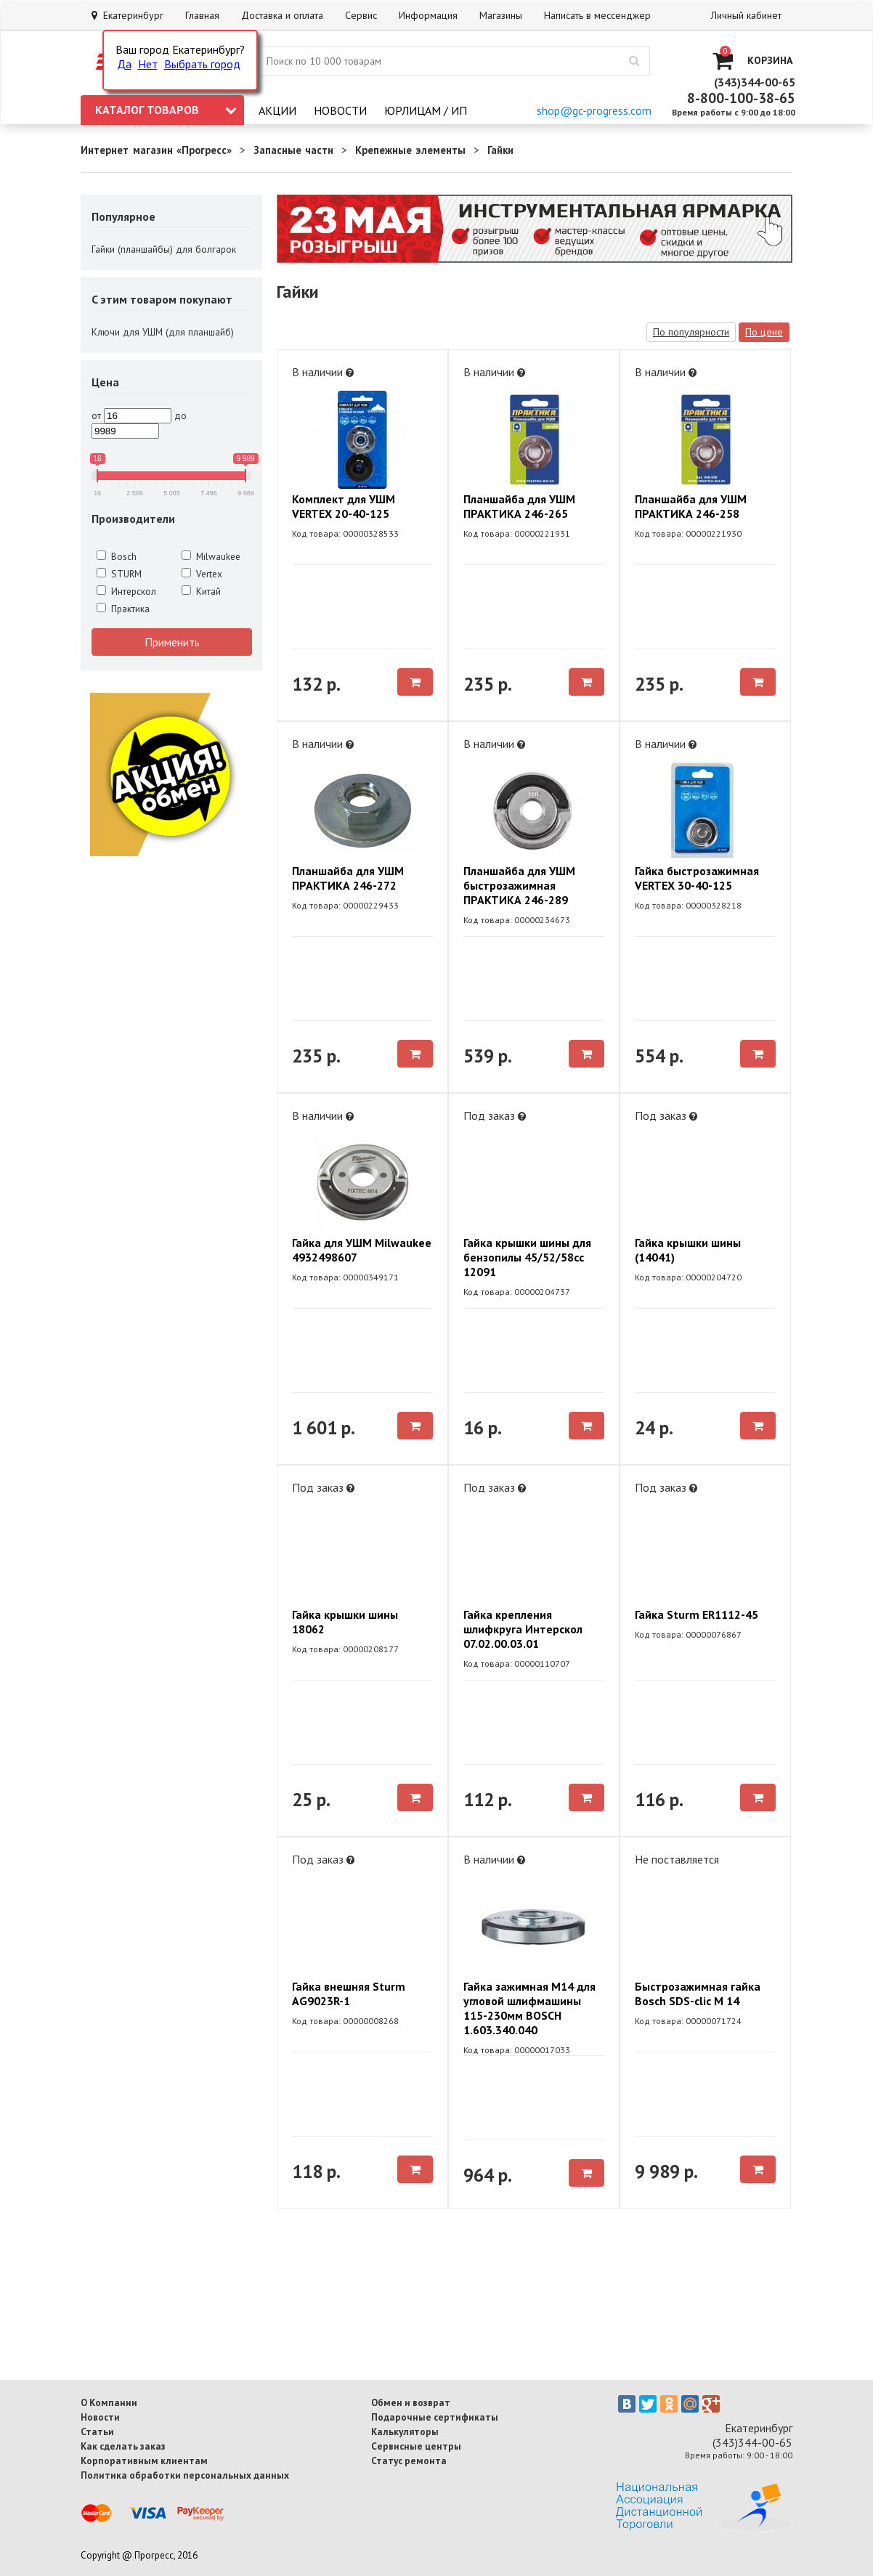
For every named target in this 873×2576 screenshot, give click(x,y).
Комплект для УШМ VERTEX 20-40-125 (343, 506)
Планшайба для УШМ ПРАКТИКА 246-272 (348, 878)
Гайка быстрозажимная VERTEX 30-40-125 (697, 878)
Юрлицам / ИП (425, 110)
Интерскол (126, 591)
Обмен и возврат (410, 2402)
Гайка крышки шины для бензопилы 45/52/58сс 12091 (527, 1257)
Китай (201, 591)
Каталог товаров (166, 110)
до (180, 415)
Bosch (117, 556)
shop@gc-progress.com (594, 110)
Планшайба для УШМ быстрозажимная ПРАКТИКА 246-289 (519, 885)
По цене (764, 331)
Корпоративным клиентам (144, 2460)
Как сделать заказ (123, 2446)
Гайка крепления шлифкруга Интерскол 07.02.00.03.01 (522, 1629)
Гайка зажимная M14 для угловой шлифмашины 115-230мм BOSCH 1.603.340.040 (529, 2008)
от (96, 415)
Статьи (97, 2431)
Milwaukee (211, 556)
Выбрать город (202, 64)
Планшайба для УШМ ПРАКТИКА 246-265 (519, 506)
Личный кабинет (746, 15)
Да (124, 64)
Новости (340, 110)
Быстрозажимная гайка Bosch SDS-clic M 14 (697, 1993)
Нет (148, 64)
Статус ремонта (409, 2460)
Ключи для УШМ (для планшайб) (163, 331)
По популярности (691, 331)
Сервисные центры (416, 2446)
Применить (172, 642)
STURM (119, 573)
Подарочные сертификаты (434, 2416)
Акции (277, 110)
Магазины (500, 15)
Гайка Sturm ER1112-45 (696, 1614)
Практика (123, 608)
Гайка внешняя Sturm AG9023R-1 (348, 1993)
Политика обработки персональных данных (185, 2475)
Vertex (202, 573)
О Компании (109, 2402)
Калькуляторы (405, 2431)
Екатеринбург (127, 15)
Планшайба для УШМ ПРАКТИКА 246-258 (691, 506)
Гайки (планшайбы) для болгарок (164, 249)
